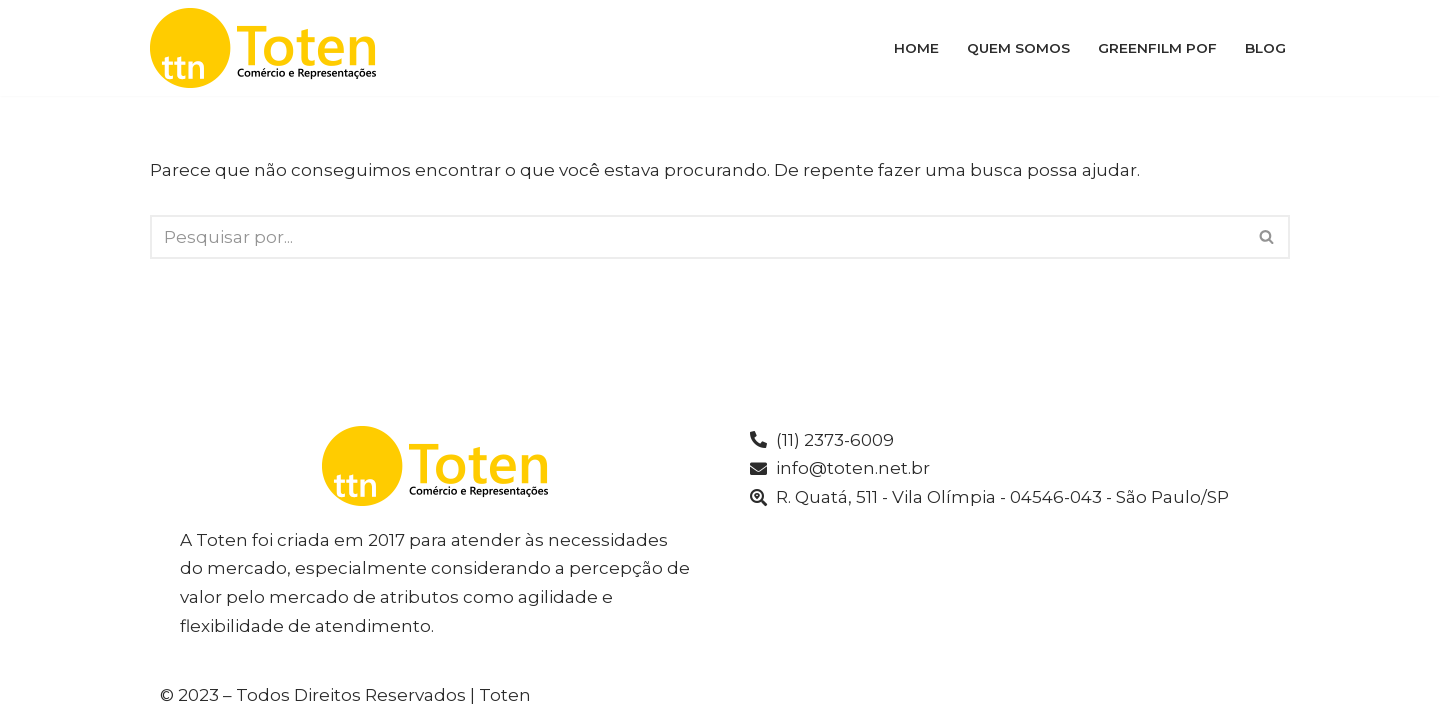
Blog (1265, 48)
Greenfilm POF (1157, 48)
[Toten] (268, 48)
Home (916, 48)
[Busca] (697, 237)
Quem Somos (1018, 48)
